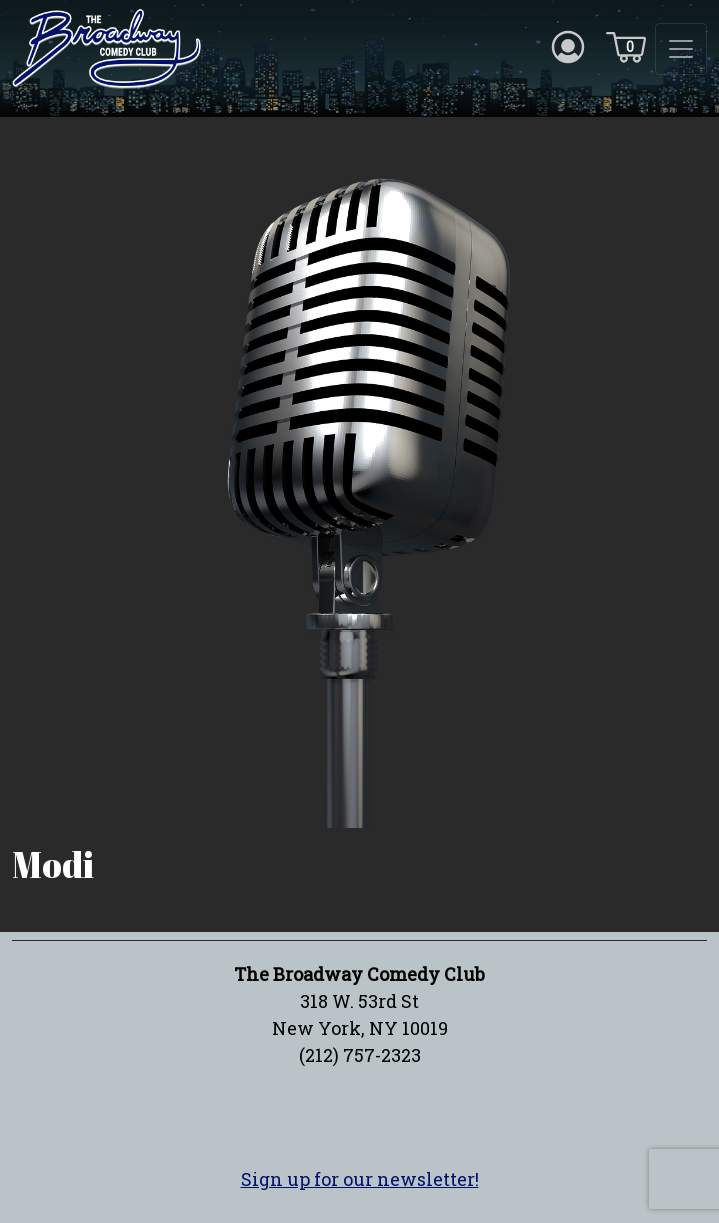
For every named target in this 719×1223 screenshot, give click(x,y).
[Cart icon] (626, 46)
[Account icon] (568, 46)
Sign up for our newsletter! (360, 1179)
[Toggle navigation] (681, 49)
